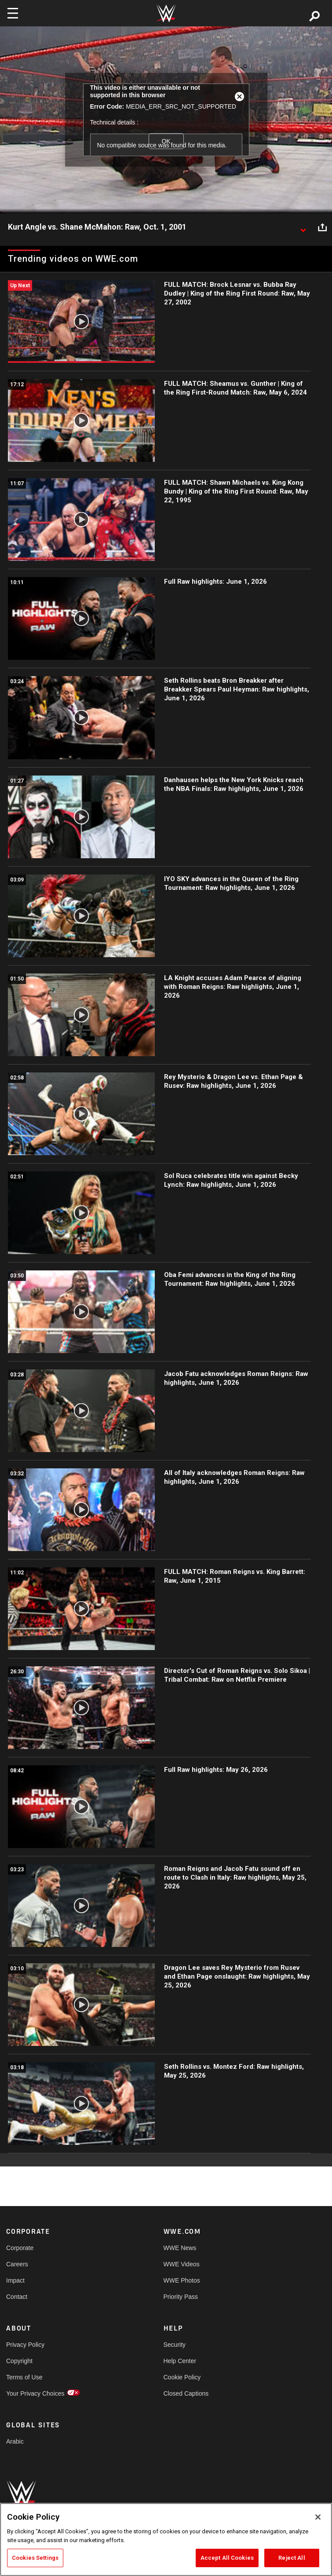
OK (165, 141)
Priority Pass (181, 2296)
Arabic (15, 2441)
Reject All (291, 2557)
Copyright (19, 2360)
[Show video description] (303, 227)
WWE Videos (182, 2264)
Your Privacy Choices (35, 2393)
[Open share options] (322, 227)
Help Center (180, 2360)
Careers (17, 2264)
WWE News (180, 2247)
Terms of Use (24, 2377)
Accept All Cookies (227, 2557)
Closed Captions (186, 2393)
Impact (15, 2280)
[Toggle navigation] (13, 13)
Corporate (19, 2247)
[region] (166, 2539)
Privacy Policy (25, 2344)
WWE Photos (182, 2280)
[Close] (318, 2517)
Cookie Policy (182, 2377)
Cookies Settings (35, 2557)
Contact (16, 2296)
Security (175, 2344)
